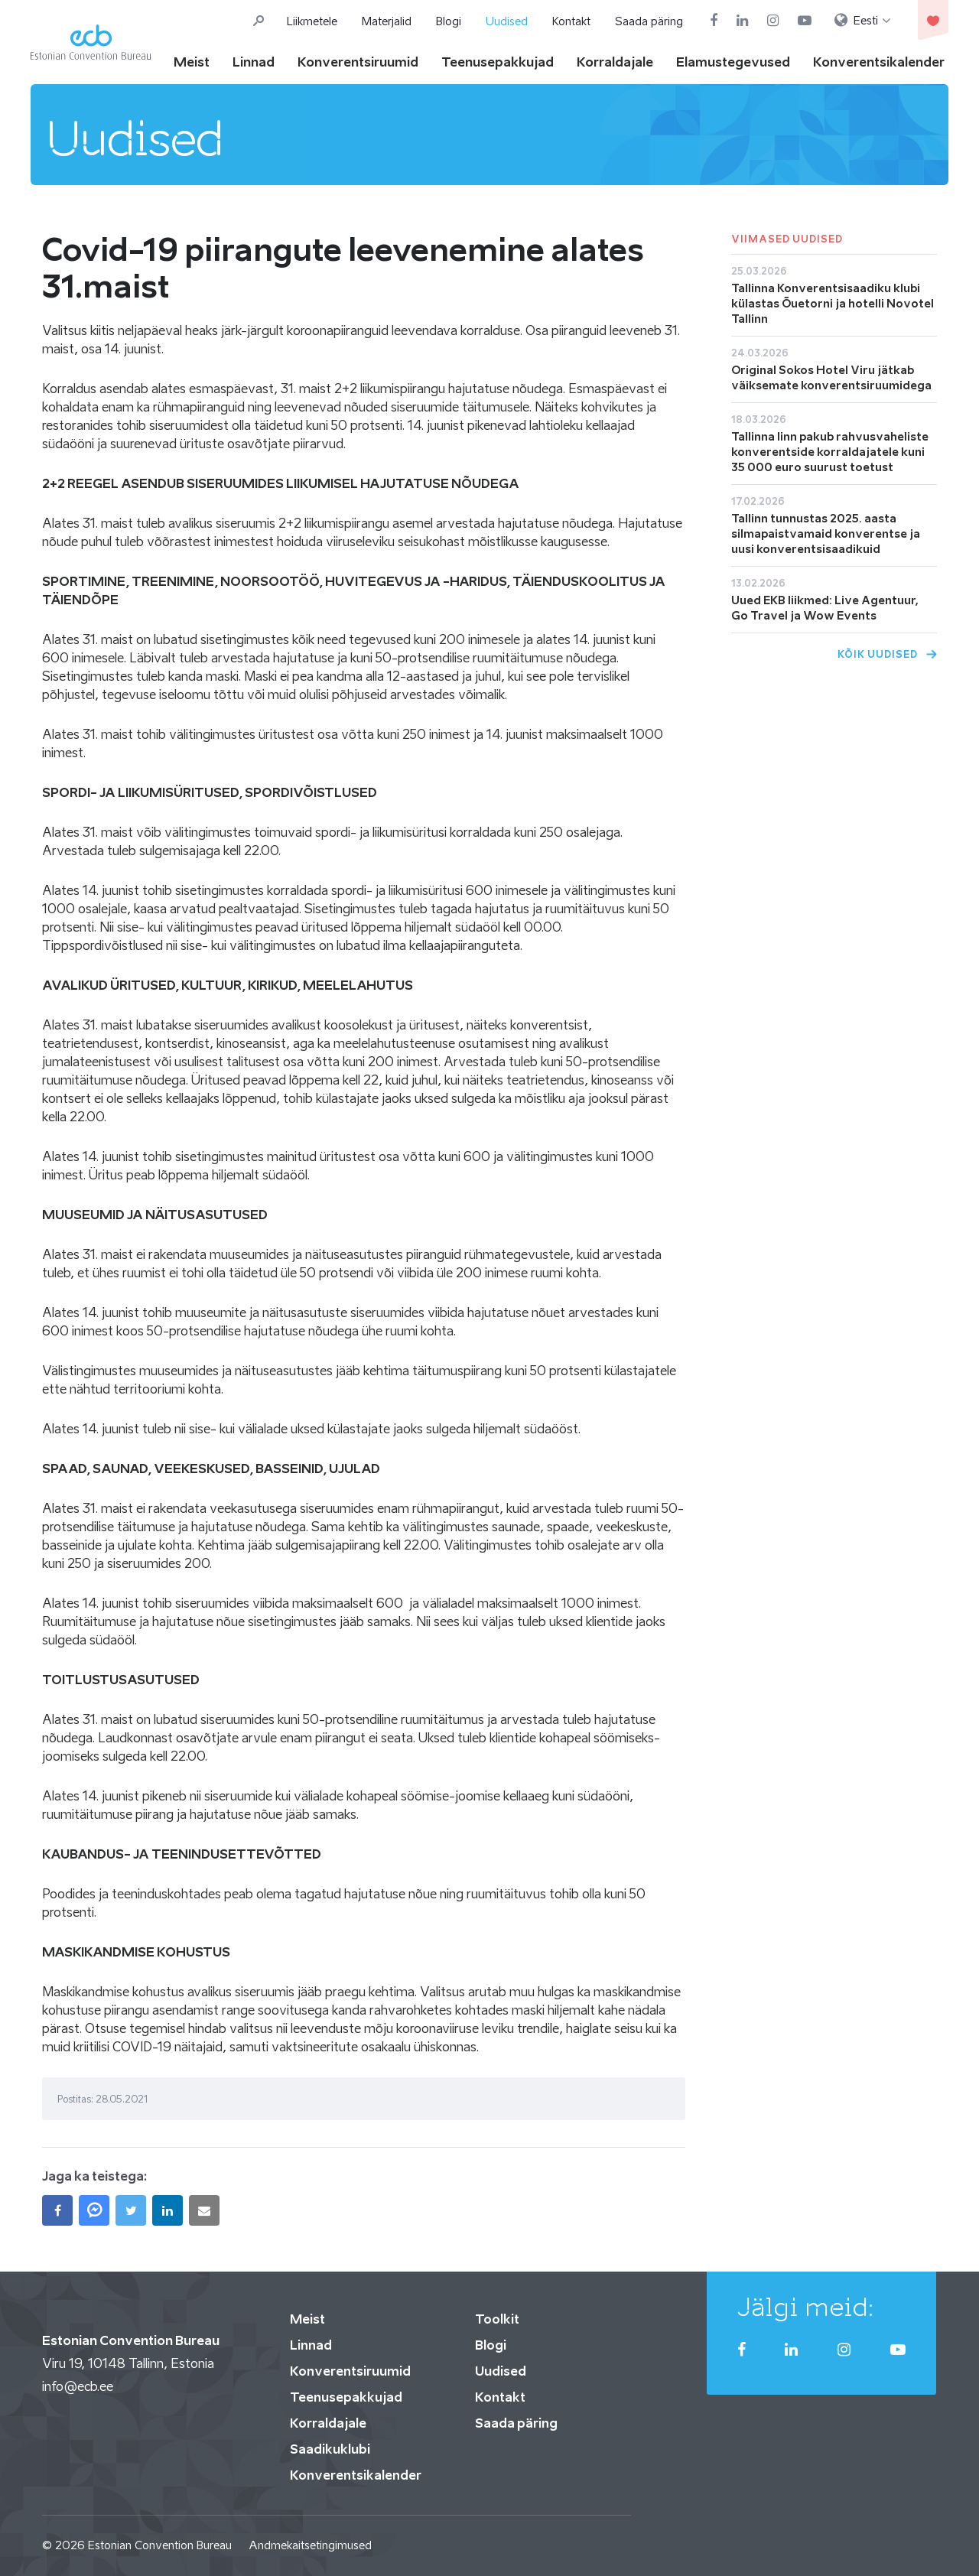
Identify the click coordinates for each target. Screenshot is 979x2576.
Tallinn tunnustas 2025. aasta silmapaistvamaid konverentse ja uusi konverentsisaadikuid (825, 533)
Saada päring (649, 21)
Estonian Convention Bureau (160, 2545)
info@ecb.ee (77, 2386)
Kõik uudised (878, 654)
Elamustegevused (733, 62)
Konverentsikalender (879, 62)
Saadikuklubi (330, 2449)
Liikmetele (312, 21)
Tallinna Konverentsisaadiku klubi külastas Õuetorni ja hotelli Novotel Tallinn (832, 303)
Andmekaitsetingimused (310, 2545)
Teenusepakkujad (497, 62)
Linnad (254, 62)
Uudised (507, 21)
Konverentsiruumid (358, 62)
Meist (192, 62)
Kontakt (571, 21)
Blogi (448, 21)
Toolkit (497, 2319)
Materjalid (386, 21)
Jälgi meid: (805, 2306)
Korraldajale (615, 62)
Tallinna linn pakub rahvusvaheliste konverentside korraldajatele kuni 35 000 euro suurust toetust (830, 451)
